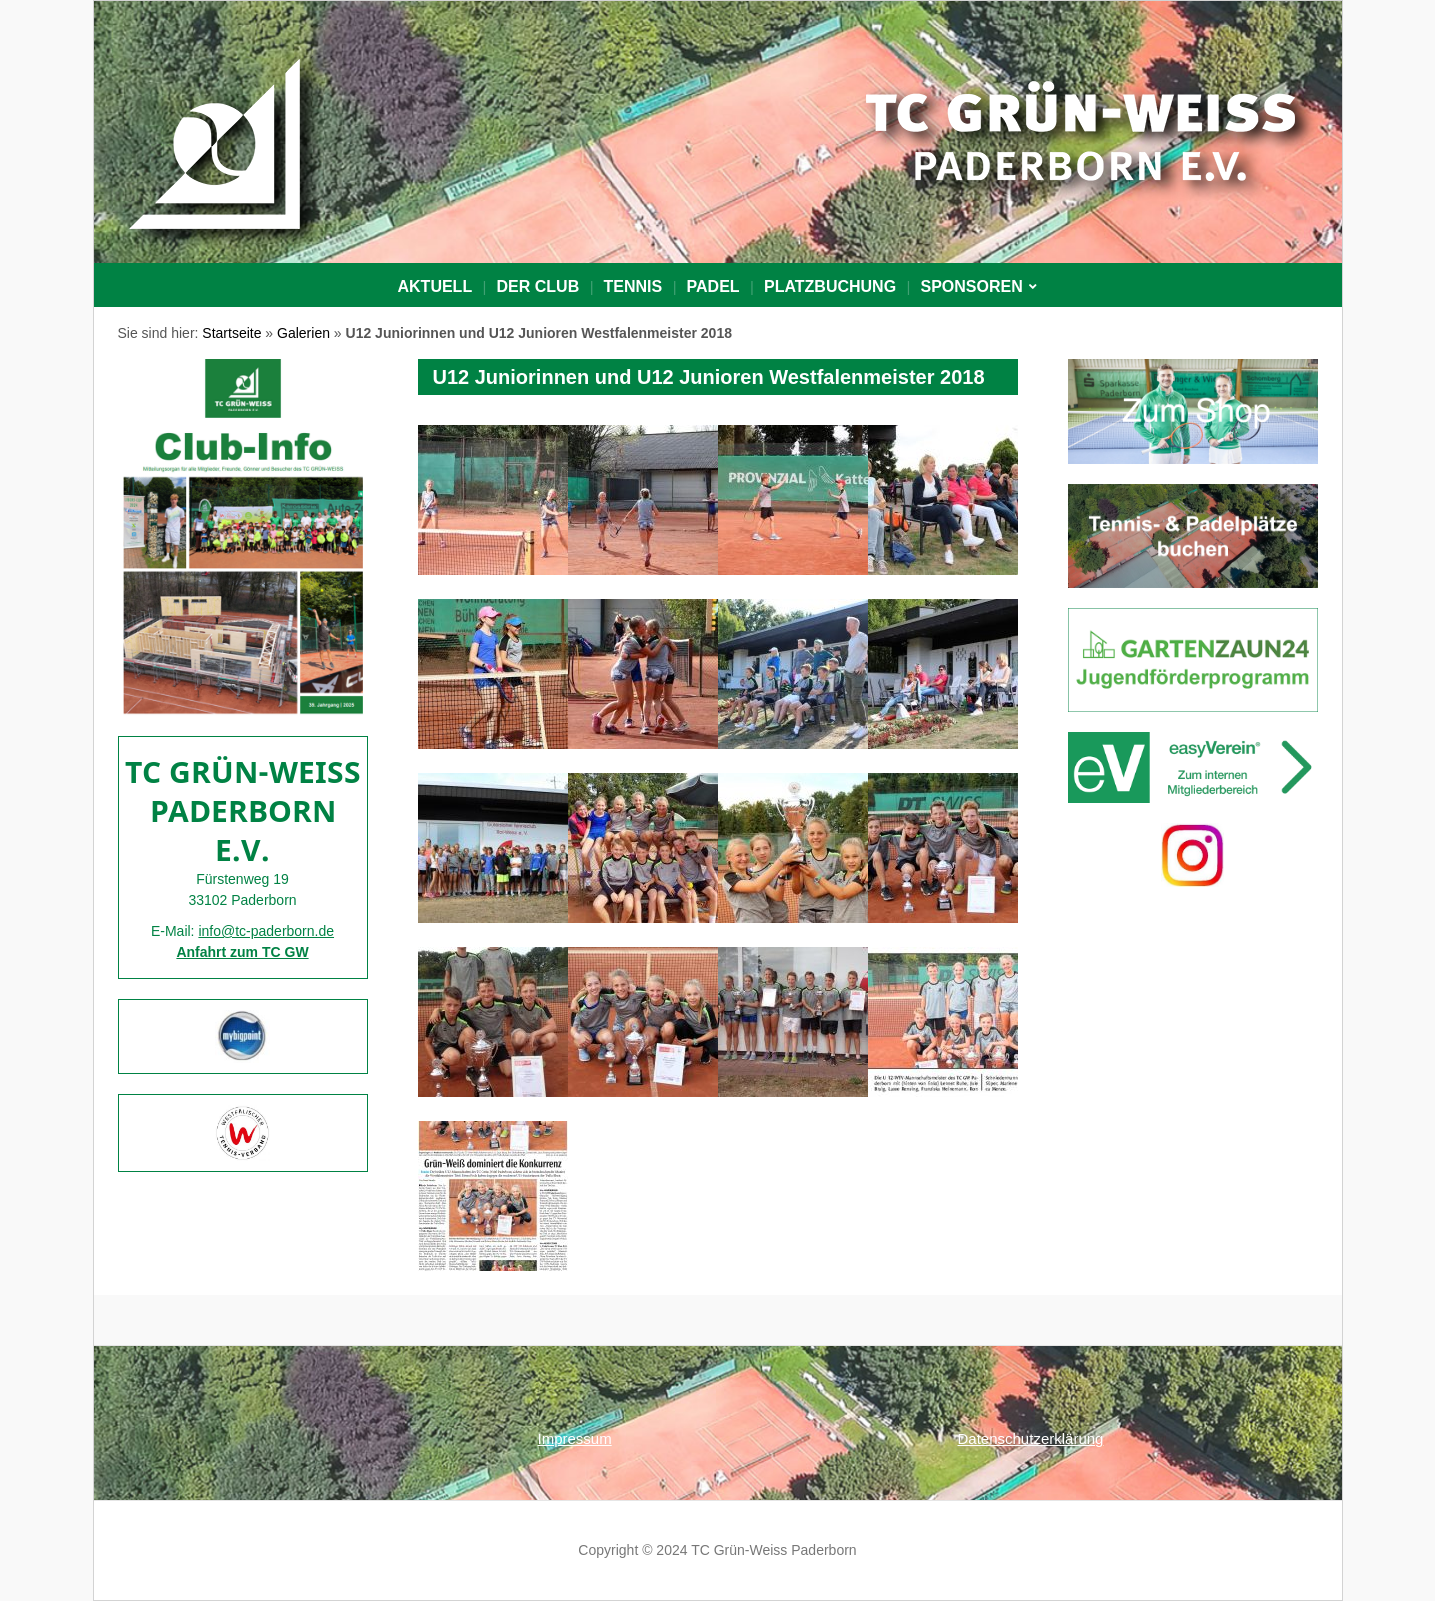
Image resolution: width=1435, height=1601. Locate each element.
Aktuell (435, 286)
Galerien (303, 333)
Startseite (231, 333)
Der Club (538, 286)
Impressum (575, 1438)
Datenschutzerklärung (1031, 1438)
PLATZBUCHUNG (830, 286)
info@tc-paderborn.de (266, 931)
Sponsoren (971, 286)
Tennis (633, 286)
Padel (713, 286)
